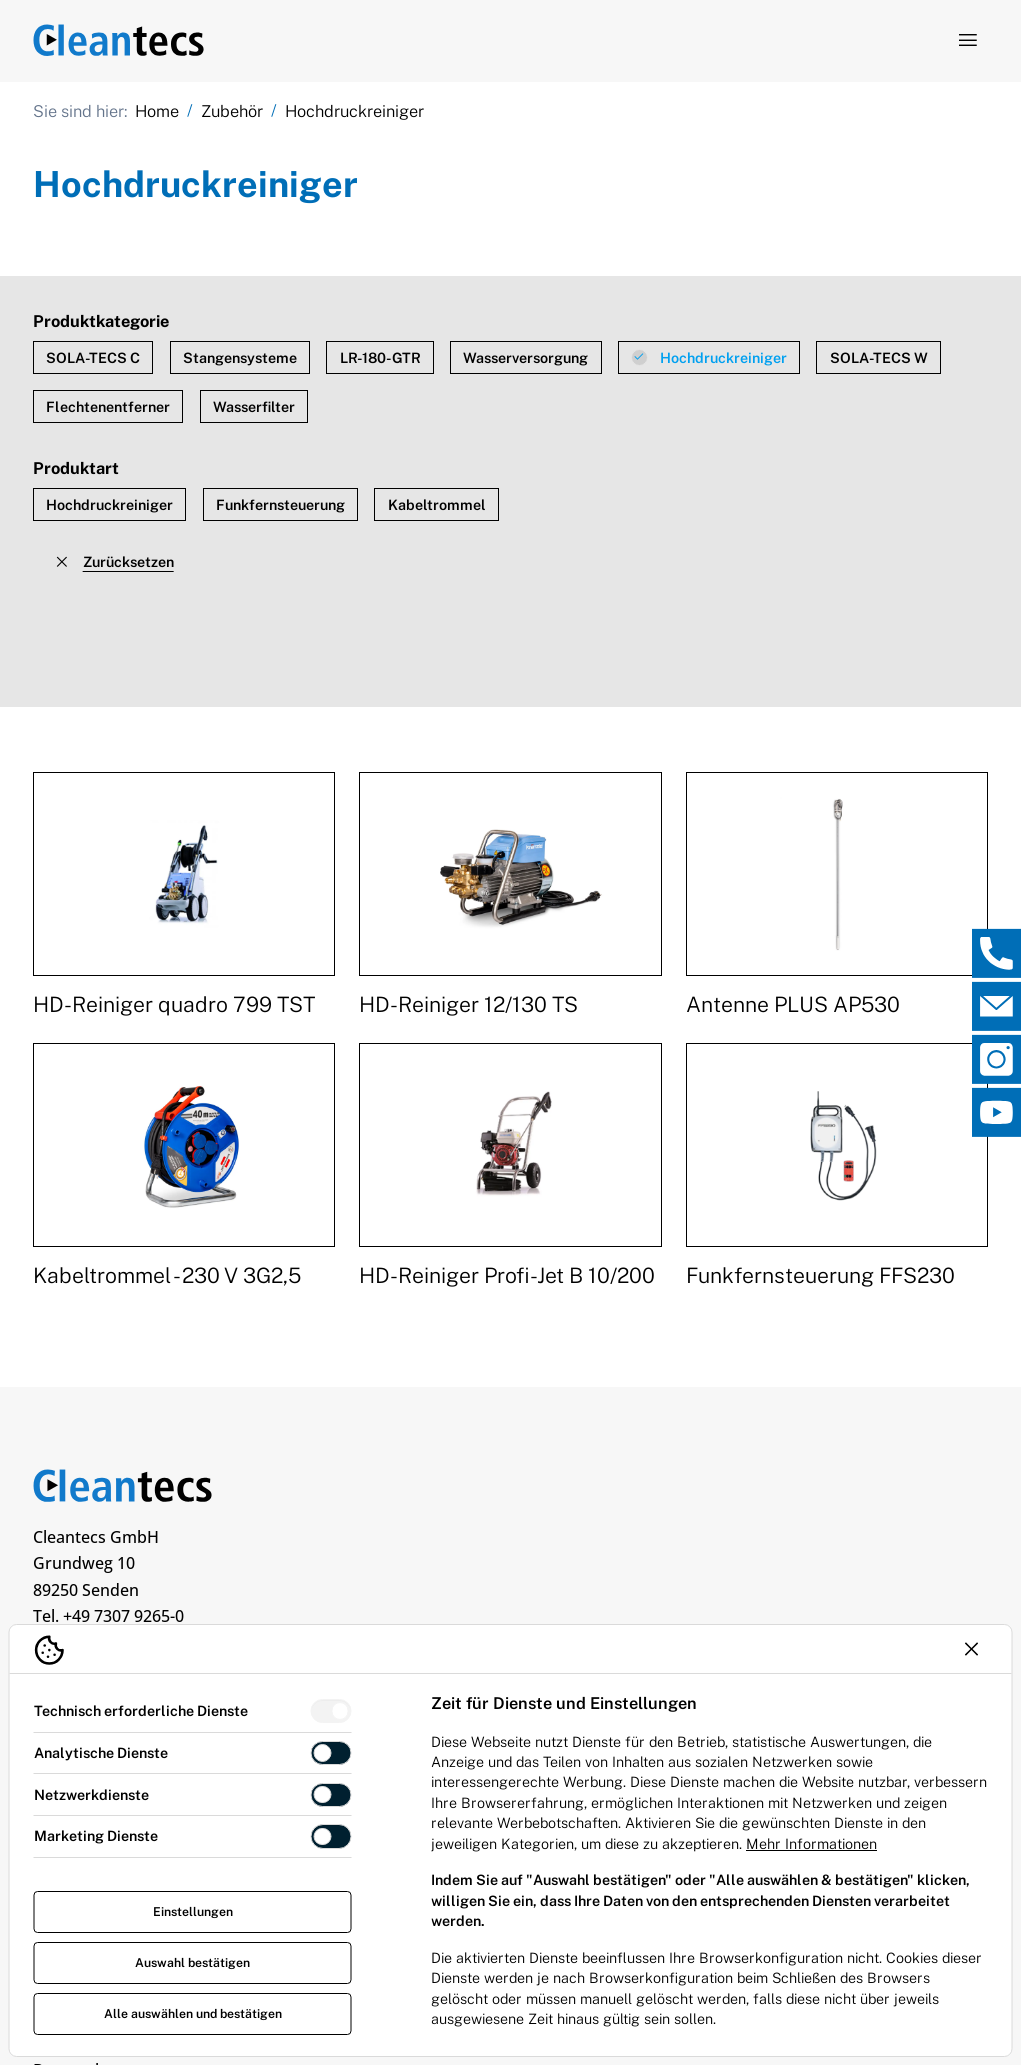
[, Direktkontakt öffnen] (996, 952)
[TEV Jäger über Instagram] (242, 1614)
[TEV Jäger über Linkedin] (54, 1614)
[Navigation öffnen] (967, 40)
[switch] (331, 1711)
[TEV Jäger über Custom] (116, 1614)
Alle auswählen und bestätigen (193, 2013)
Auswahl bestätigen (192, 1962)
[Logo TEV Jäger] (119, 40)
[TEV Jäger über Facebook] (179, 1614)
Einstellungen (193, 1911)
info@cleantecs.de (160, 1555)
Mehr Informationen (811, 1843)
